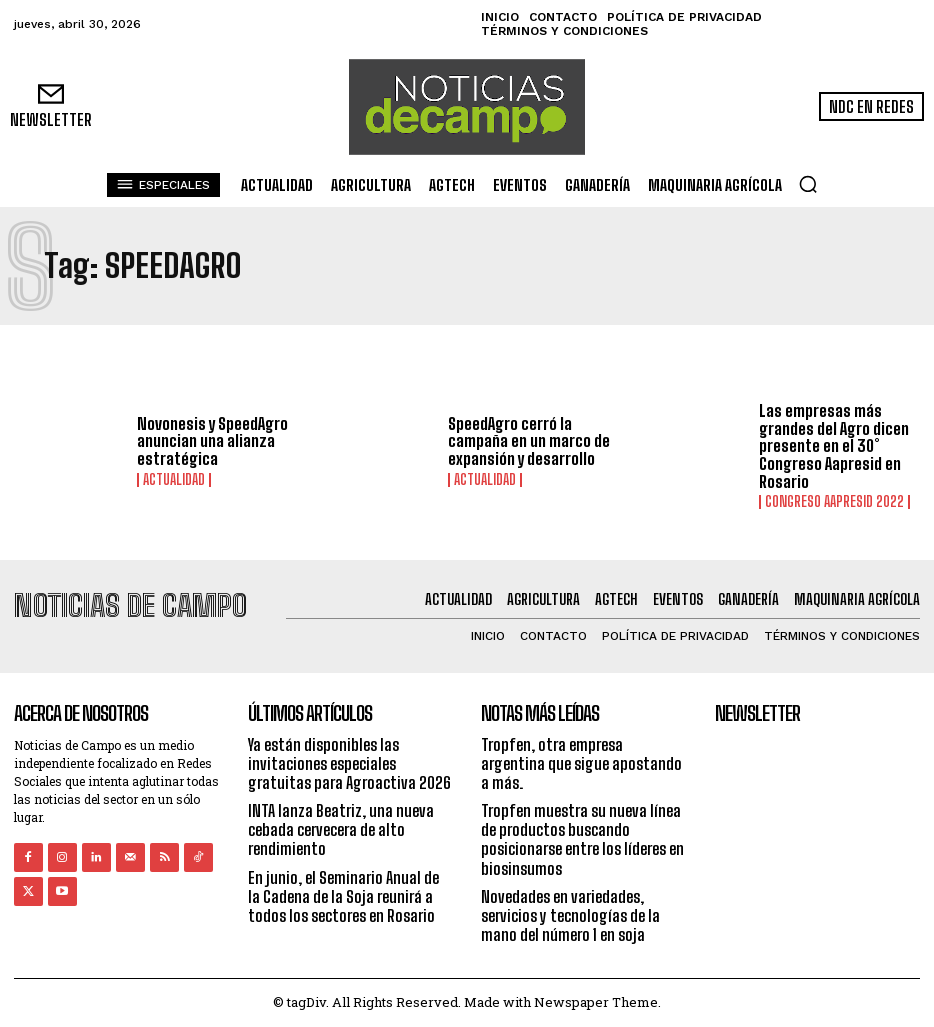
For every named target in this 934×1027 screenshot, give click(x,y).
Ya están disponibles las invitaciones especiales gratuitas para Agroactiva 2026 (349, 762)
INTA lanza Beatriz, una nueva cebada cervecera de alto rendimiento (341, 829)
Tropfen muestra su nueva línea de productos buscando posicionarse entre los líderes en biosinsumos (582, 839)
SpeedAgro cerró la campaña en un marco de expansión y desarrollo (529, 441)
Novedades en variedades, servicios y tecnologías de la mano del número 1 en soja (570, 915)
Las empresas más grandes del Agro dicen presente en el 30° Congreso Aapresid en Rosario (834, 445)
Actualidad (174, 480)
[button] (808, 184)
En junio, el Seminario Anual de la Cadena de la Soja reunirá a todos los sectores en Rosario (343, 896)
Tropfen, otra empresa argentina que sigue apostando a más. (581, 762)
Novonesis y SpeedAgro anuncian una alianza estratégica (212, 441)
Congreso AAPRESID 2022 (834, 502)
